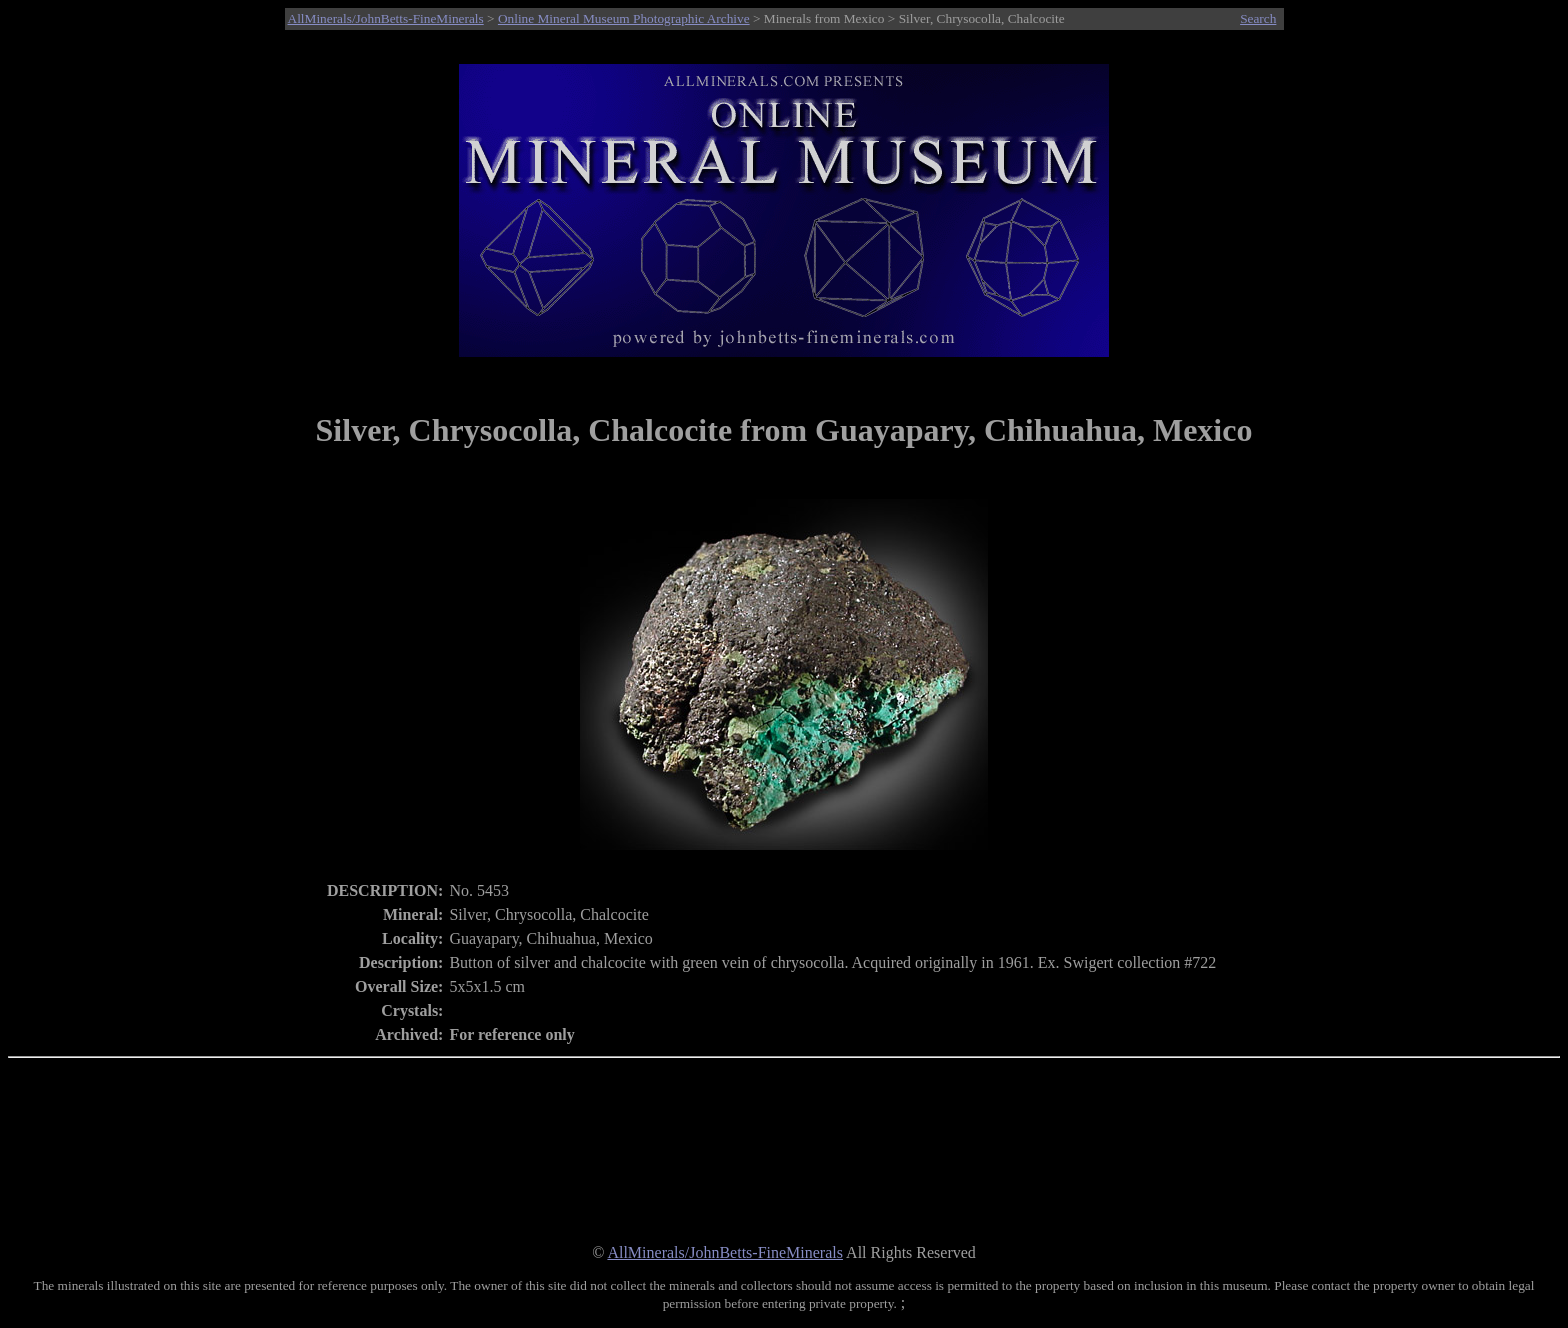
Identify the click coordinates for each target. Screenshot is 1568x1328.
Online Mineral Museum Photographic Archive (624, 18)
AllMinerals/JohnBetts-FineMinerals (386, 18)
